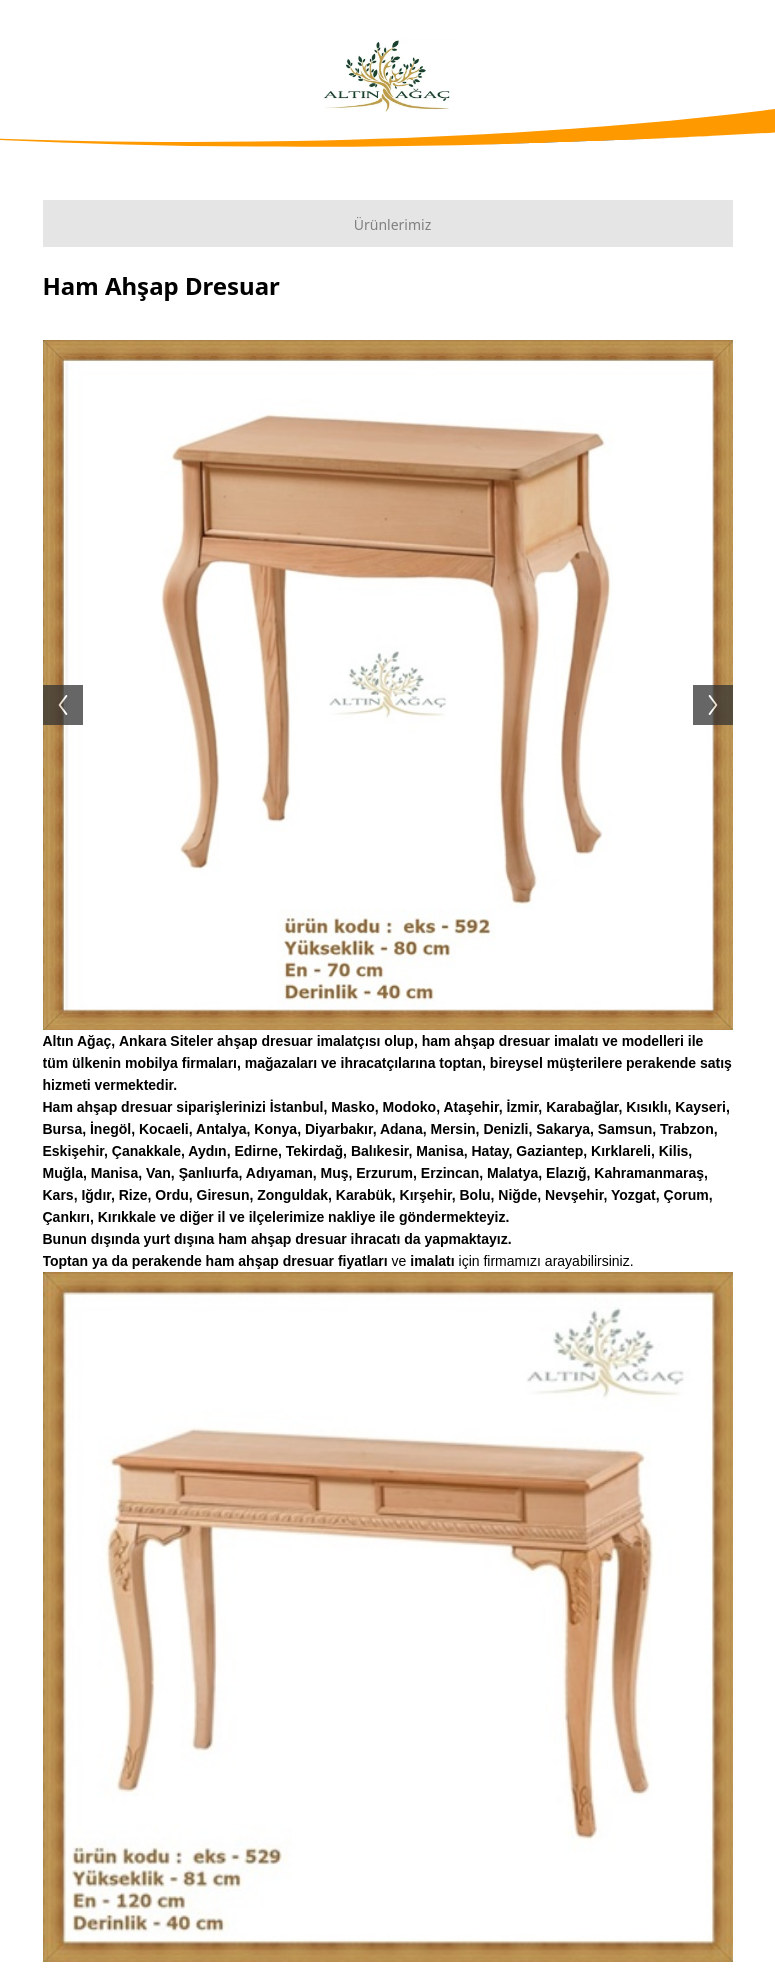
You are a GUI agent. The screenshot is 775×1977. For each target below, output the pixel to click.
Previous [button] (53, 685)
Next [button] (723, 685)
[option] (388, 685)
